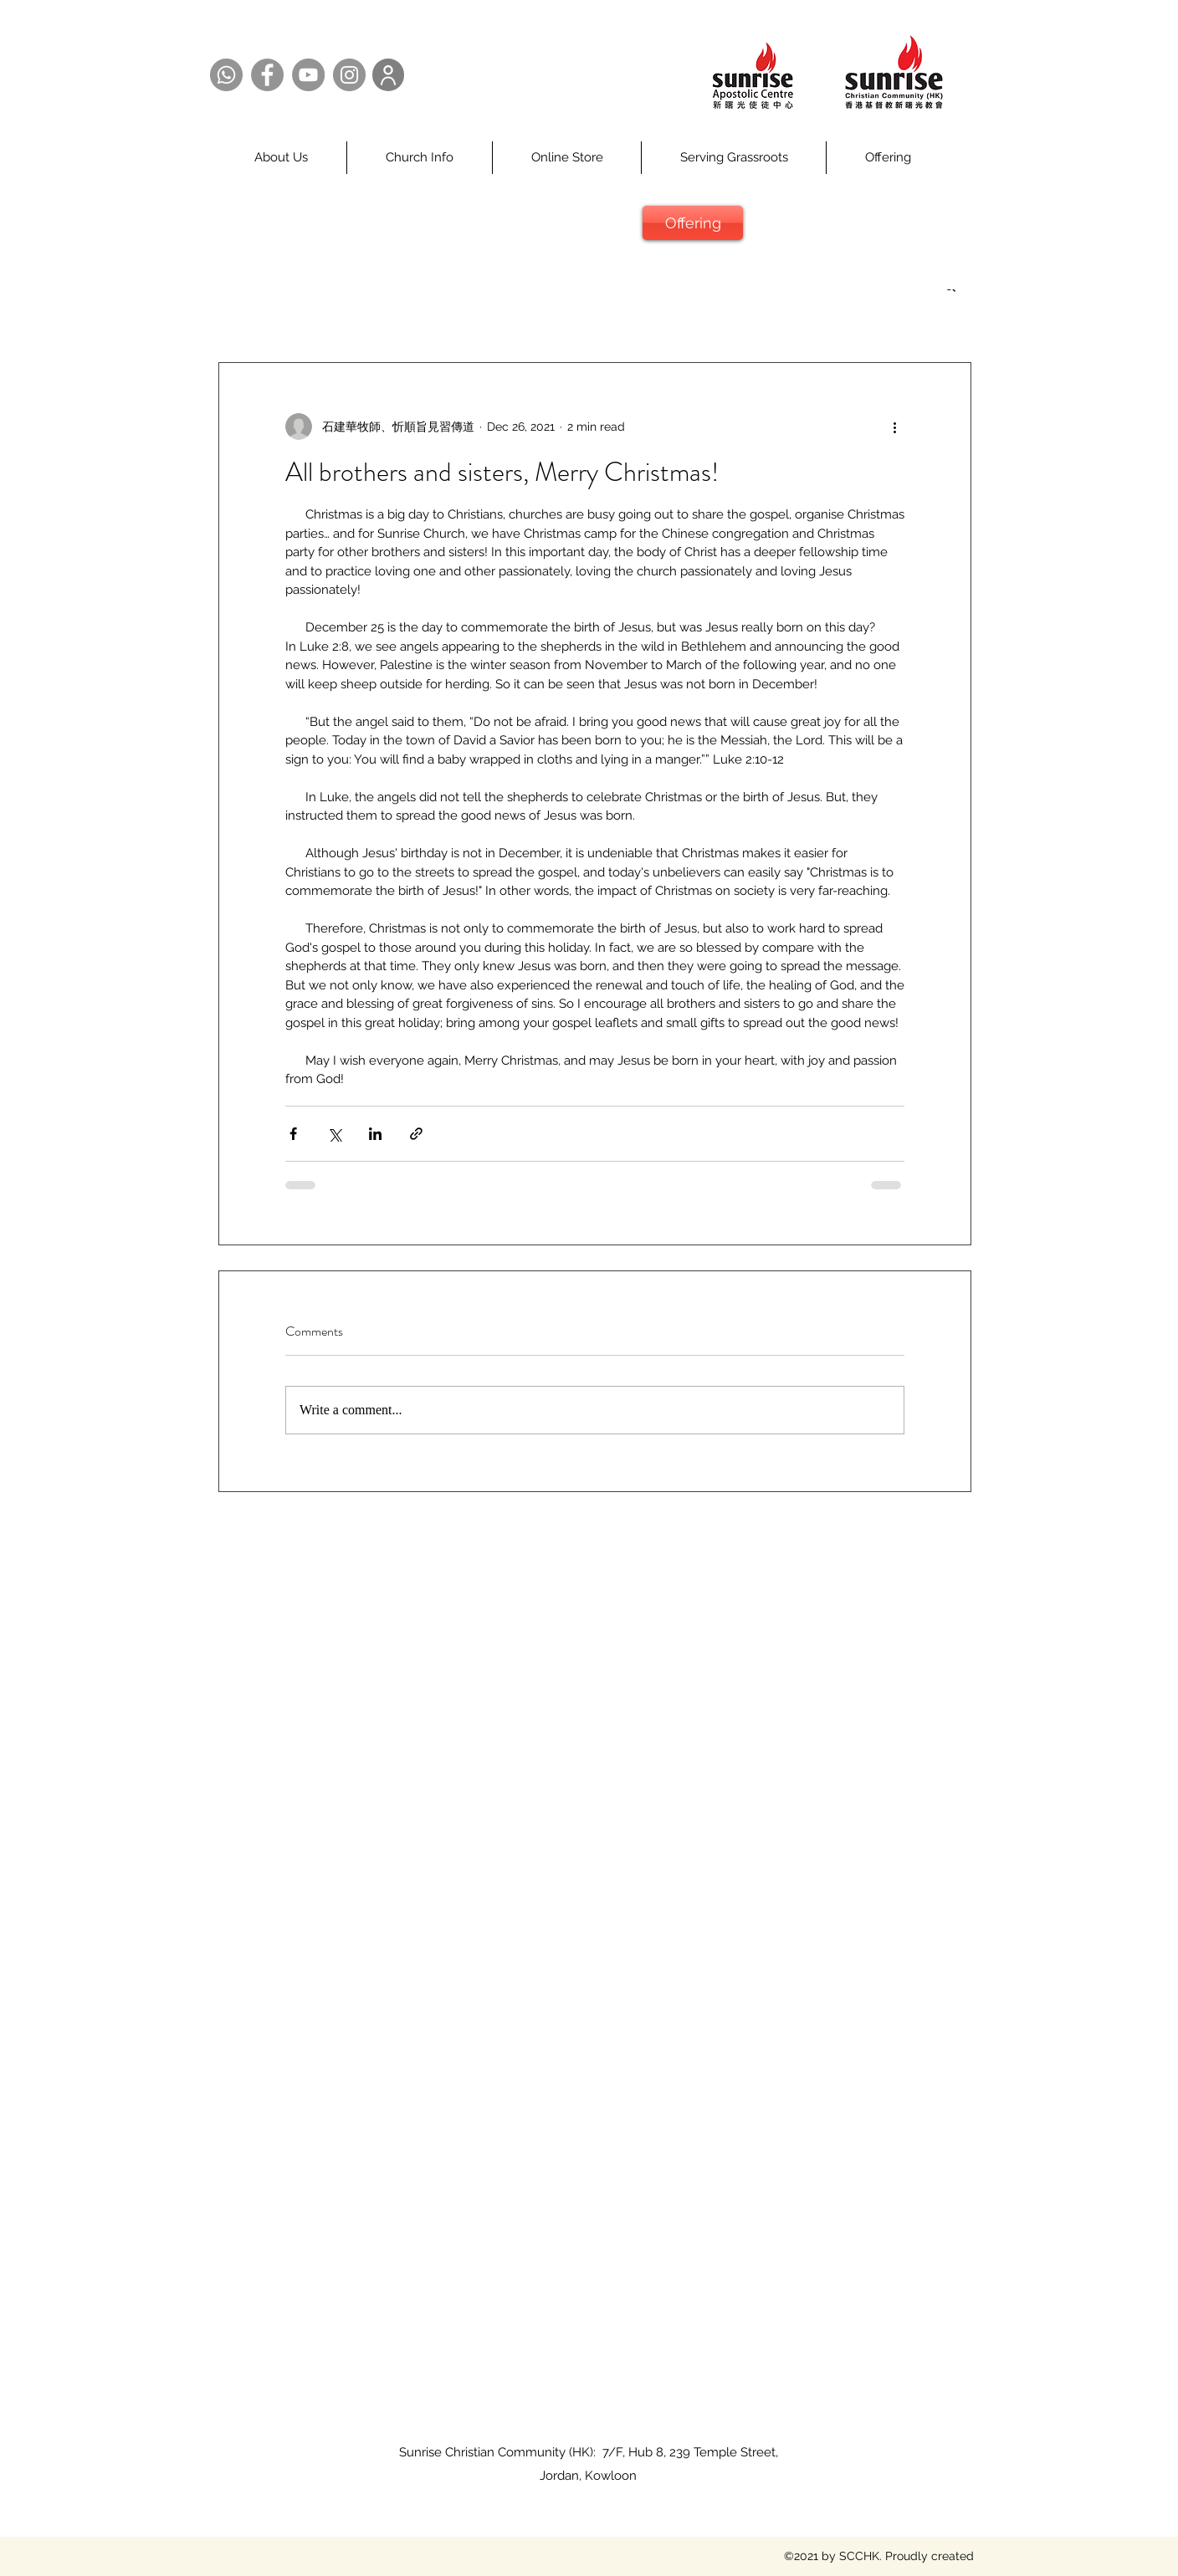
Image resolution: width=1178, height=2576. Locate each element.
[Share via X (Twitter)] (334, 1134)
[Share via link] (416, 1134)
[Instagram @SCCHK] (349, 75)
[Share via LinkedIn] (375, 1134)
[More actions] (894, 427)
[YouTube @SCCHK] (308, 75)
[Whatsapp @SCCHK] (226, 75)
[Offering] (693, 223)
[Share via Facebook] (293, 1134)
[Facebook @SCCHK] (267, 75)
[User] (388, 75)
